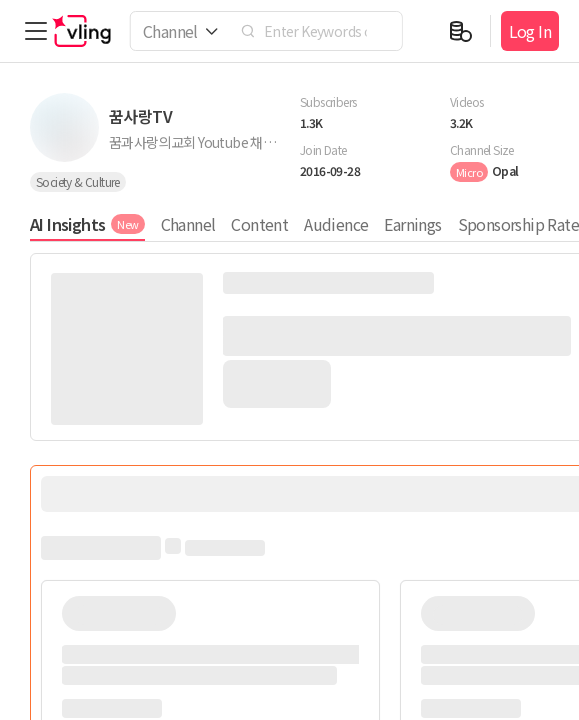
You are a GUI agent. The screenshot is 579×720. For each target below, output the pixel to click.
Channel (188, 224)
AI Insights (87, 224)
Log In (530, 31)
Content (259, 224)
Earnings (412, 224)
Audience (336, 224)
